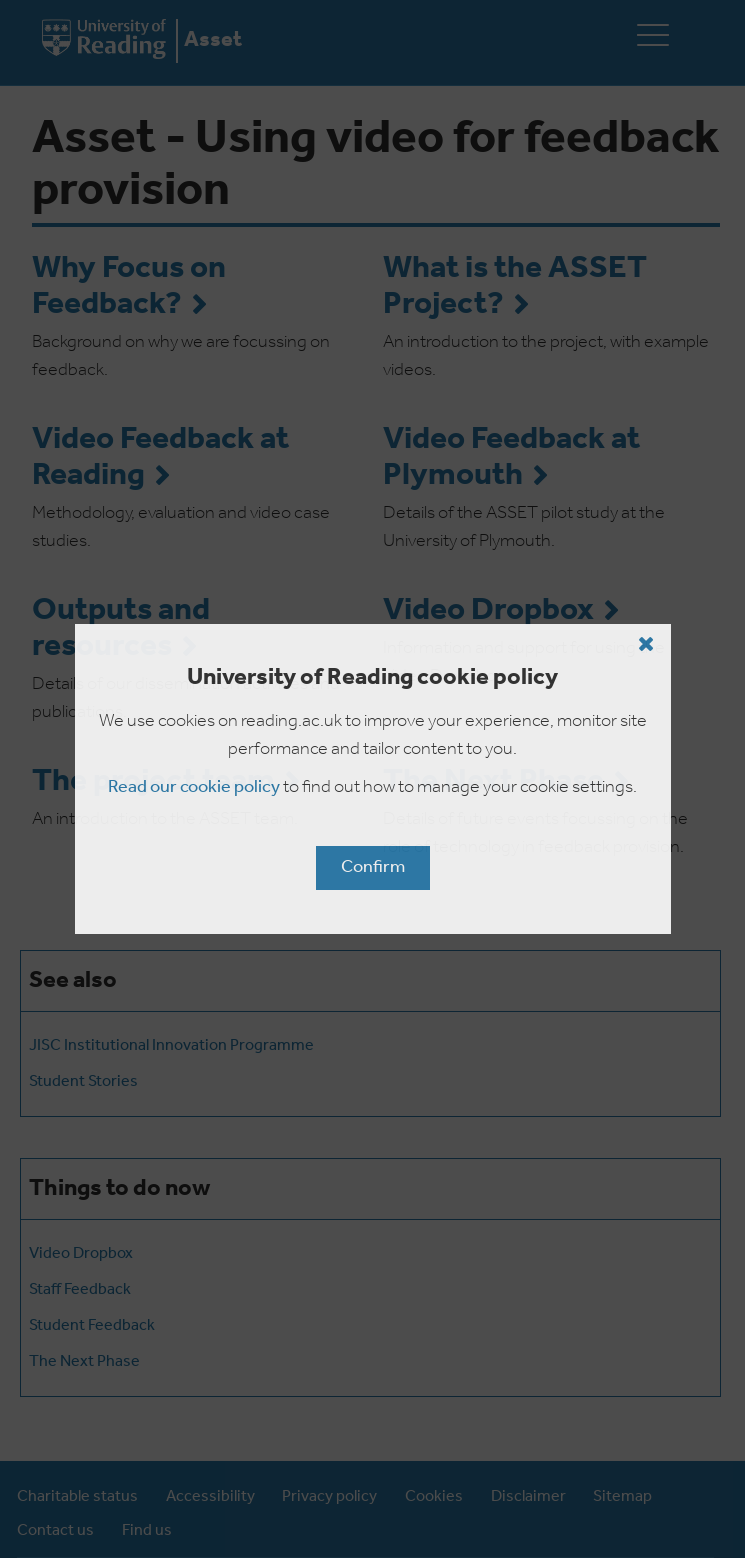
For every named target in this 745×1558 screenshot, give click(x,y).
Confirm (373, 867)
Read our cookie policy (194, 787)
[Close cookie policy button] (646, 644)
